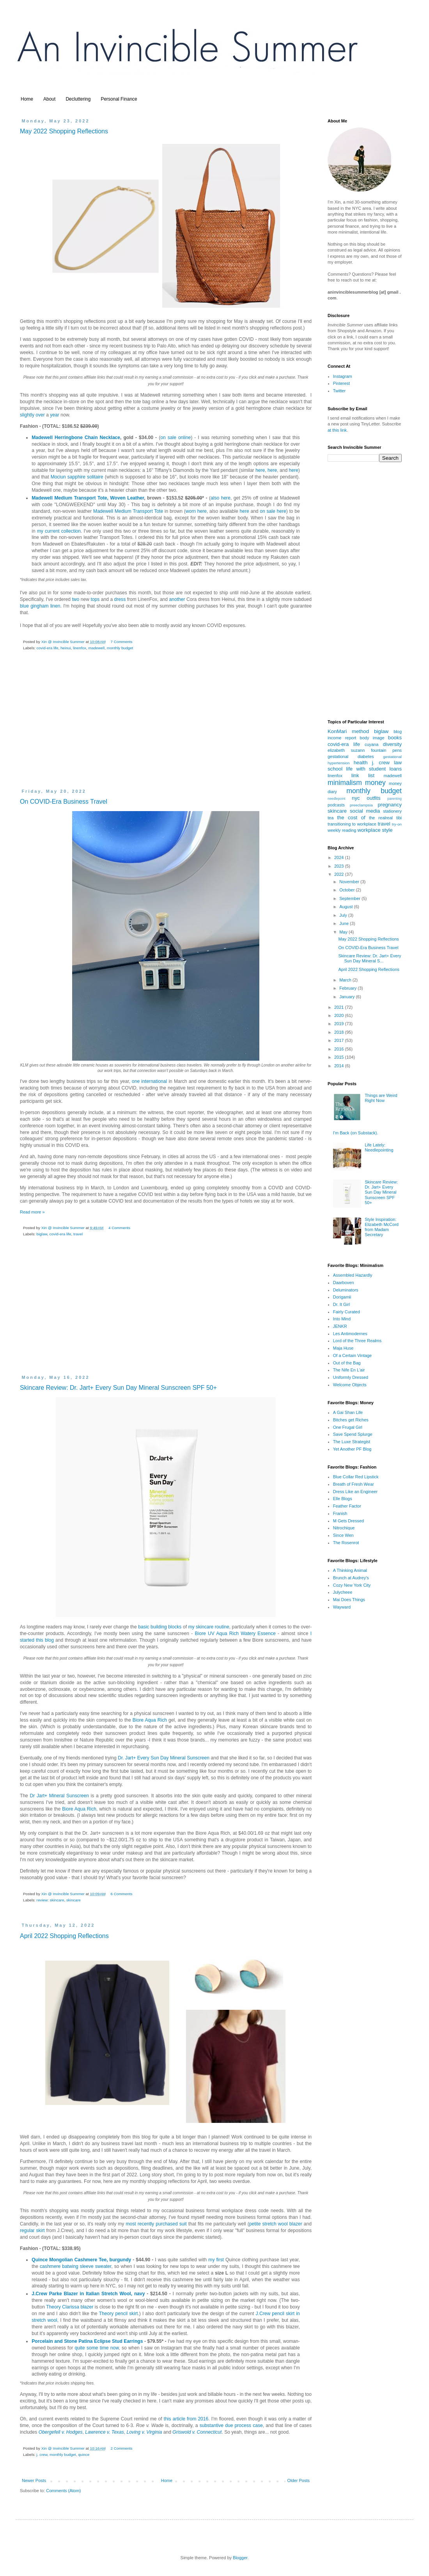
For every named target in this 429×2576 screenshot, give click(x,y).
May (344, 932)
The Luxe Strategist (351, 1441)
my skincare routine (208, 1627)
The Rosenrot (346, 1542)
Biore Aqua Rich (150, 1720)
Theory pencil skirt (118, 2313)
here (260, 470)
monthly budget (120, 648)
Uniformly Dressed (350, 1377)
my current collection (59, 531)
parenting (394, 799)
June (344, 923)
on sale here (273, 511)
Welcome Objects (350, 1384)
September (350, 898)
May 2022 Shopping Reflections (64, 131)
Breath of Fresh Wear (353, 1484)
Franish (340, 1513)
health (361, 762)
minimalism (345, 783)
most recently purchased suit (156, 2224)
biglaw (42, 1234)
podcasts (336, 805)
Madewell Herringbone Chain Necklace (76, 437)
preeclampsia (361, 805)
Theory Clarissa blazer (69, 2307)
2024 (339, 857)
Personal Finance (119, 99)
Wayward (342, 1607)
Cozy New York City (352, 1585)
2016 (339, 1049)
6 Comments (121, 1894)
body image (372, 737)
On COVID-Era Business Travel (63, 801)
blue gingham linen (40, 606)
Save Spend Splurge (352, 1434)
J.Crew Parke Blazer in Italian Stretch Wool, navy (88, 2293)
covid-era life (47, 648)
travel (78, 1234)
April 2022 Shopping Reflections (64, 1936)
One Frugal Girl (347, 1427)
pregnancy (390, 805)
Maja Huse (343, 1348)
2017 (339, 1040)
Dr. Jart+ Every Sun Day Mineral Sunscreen (163, 1758)
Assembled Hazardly (352, 1275)
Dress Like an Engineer (355, 1491)
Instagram (342, 376)
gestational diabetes (351, 756)
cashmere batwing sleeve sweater (75, 2266)
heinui (65, 648)
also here (220, 498)
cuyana (371, 744)
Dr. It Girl (341, 1304)
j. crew (42, 2454)
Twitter (339, 390)
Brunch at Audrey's (351, 1577)
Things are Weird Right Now (381, 1098)
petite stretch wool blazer (275, 2224)
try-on (397, 824)
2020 (339, 1015)
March (346, 980)
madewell (96, 648)
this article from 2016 (186, 2419)
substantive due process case (231, 2425)
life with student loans (374, 769)
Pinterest (341, 383)
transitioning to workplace (352, 824)
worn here (196, 511)
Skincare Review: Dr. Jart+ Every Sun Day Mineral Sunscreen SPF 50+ (118, 1387)
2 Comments (121, 2448)
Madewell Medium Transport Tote (128, 511)
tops (94, 599)
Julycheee (343, 1592)
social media (365, 811)
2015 (339, 1057)
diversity (392, 744)
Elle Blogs (342, 1498)
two (75, 599)
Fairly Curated (346, 1311)
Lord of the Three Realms (357, 1340)
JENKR (340, 1326)
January (347, 996)
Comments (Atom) (63, 2490)
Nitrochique (344, 1527)
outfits (373, 798)
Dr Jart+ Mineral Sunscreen (59, 1795)
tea (330, 817)
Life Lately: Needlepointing (379, 1147)
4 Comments (119, 1228)
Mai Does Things (349, 1599)
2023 (339, 866)
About (49, 99)
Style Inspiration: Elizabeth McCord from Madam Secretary (382, 1227)
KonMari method (348, 731)
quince (83, 2454)
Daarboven (343, 1282)
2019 (339, 1023)
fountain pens (386, 750)
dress (120, 599)
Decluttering (78, 99)
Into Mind (342, 1318)
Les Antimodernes (350, 1333)
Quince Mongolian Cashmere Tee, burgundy (81, 2259)
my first (216, 2259)
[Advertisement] (166, 725)
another (177, 599)
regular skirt (32, 2230)
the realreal (381, 817)
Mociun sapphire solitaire (77, 477)
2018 (339, 1032)
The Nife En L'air (349, 1370)
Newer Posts (34, 2480)
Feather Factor (347, 1506)
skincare (73, 1900)
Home (27, 99)
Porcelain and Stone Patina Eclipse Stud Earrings (87, 2341)
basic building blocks (159, 1627)
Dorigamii (342, 1297)
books (395, 738)
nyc (356, 798)
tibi (399, 817)
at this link (337, 430)
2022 (339, 874)
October (347, 890)
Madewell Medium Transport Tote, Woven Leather (88, 498)
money (375, 783)
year (54, 415)
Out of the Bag (347, 1363)
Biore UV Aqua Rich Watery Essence (235, 1633)
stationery (392, 811)
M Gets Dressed (348, 1520)
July (343, 915)
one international (149, 1081)
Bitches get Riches (351, 1419)
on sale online (175, 437)
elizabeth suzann (346, 750)
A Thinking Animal (350, 1570)
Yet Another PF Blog (352, 1449)
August (346, 906)
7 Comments (121, 642)
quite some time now (96, 2348)
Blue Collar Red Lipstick (356, 1476)
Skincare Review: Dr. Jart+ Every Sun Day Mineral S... (369, 958)
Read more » (32, 1212)
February (348, 988)
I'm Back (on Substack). (355, 1132)
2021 (339, 1007)
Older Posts (298, 2480)
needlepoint (337, 799)
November (349, 881)
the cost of (351, 817)
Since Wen (343, 1535)
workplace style (374, 830)
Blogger (240, 2557)
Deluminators (345, 1290)
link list (362, 775)
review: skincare (50, 1900)
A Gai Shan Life (348, 1412)
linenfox (79, 648)
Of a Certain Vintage (352, 1355)
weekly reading (342, 830)
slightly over (32, 415)
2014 (339, 1065)
